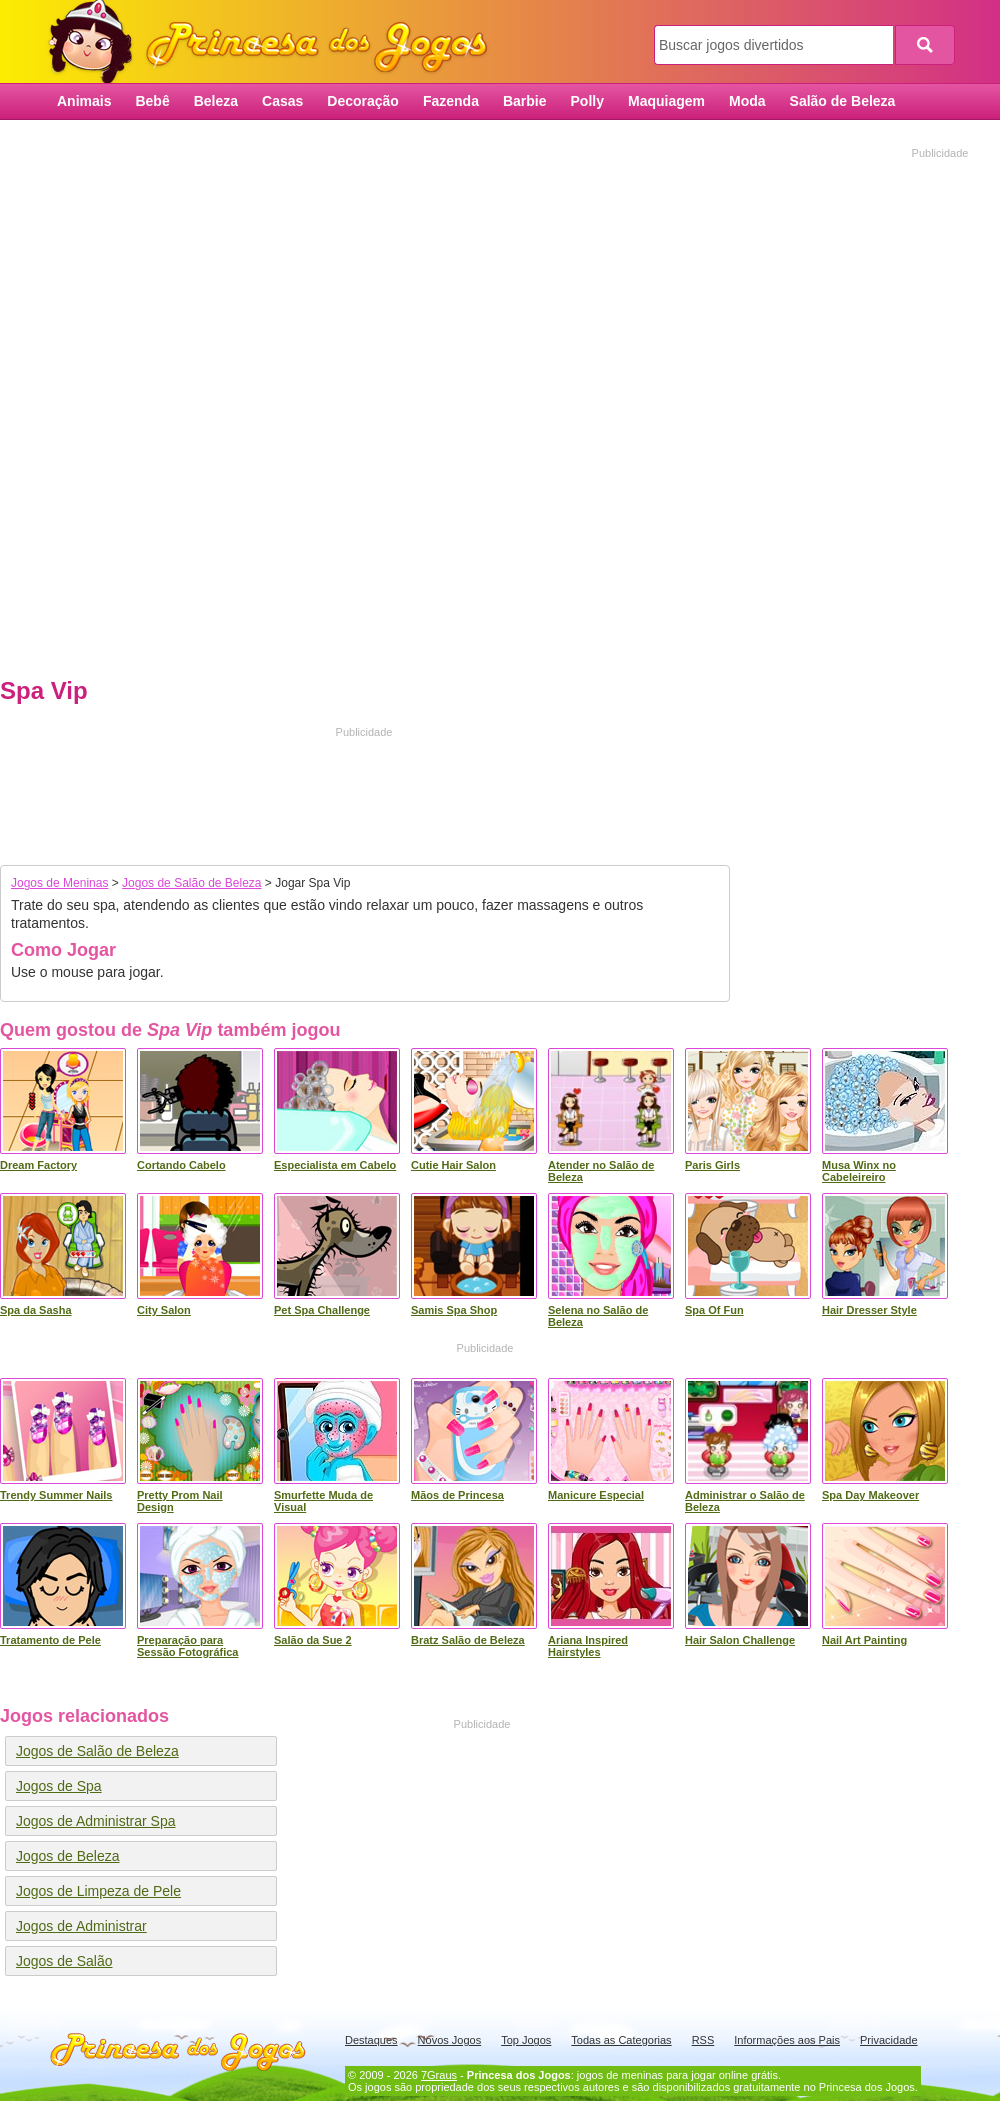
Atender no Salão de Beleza (601, 1171)
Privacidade (888, 2040)
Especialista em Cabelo (335, 1165)
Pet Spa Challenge (322, 1310)
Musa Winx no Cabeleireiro (859, 1171)
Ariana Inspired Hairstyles (588, 1646)
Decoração (363, 101)
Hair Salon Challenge (740, 1640)
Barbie (525, 101)
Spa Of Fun (714, 1310)
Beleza (216, 101)
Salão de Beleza (843, 101)
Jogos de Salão (64, 1961)
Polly (587, 101)
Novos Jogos (450, 2040)
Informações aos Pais (787, 2040)
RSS (703, 2040)
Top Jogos (526, 2040)
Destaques (371, 2040)
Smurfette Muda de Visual (323, 1501)
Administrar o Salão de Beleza (745, 1501)
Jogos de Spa (59, 1786)
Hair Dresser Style (869, 1310)
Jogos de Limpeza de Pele (98, 1891)
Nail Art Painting (864, 1640)
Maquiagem (666, 101)
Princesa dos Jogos (275, 42)
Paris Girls (712, 1165)
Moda (747, 101)
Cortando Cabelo (181, 1165)
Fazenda (451, 101)
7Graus (439, 2075)
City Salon (164, 1310)
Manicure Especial (596, 1495)
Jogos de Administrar (81, 1926)
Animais (84, 101)
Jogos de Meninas (59, 883)
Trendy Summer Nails (56, 1495)
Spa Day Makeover (870, 1495)
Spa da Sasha (36, 1310)
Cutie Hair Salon (453, 1165)
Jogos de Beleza (68, 1856)
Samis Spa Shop (454, 1310)
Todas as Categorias (621, 2040)
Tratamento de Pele (50, 1640)
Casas (282, 101)
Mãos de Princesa (457, 1495)
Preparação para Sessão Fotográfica (187, 1646)
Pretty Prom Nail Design (180, 1501)
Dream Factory (38, 1165)
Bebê (152, 101)
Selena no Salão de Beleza (598, 1316)
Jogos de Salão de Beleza (191, 883)
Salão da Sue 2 (313, 1640)
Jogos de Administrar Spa (96, 1821)
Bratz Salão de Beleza (468, 1640)
